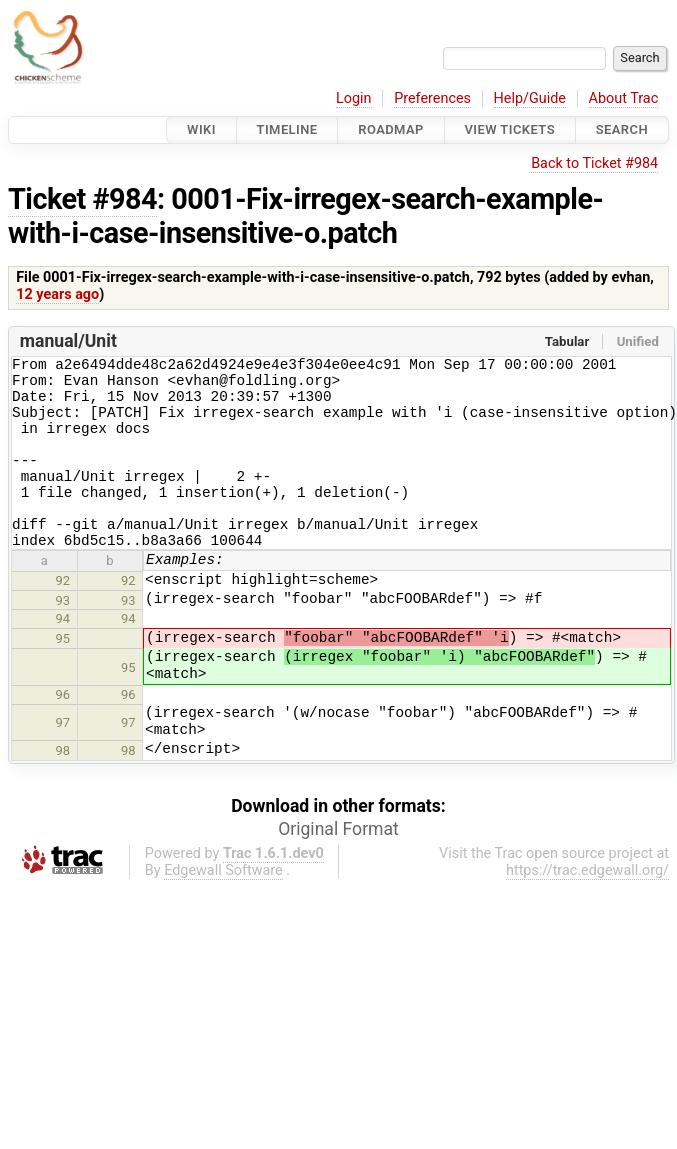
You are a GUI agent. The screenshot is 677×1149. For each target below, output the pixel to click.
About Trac (624, 98)
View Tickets (510, 129)
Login (354, 98)
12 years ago (57, 294)
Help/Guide (530, 98)
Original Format (338, 865)
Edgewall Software (223, 906)
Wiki (201, 129)
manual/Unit (68, 341)
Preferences (432, 98)
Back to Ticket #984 (594, 163)
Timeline (287, 129)
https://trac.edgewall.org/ (587, 906)
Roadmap (391, 129)
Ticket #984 (82, 199)
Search (622, 129)
